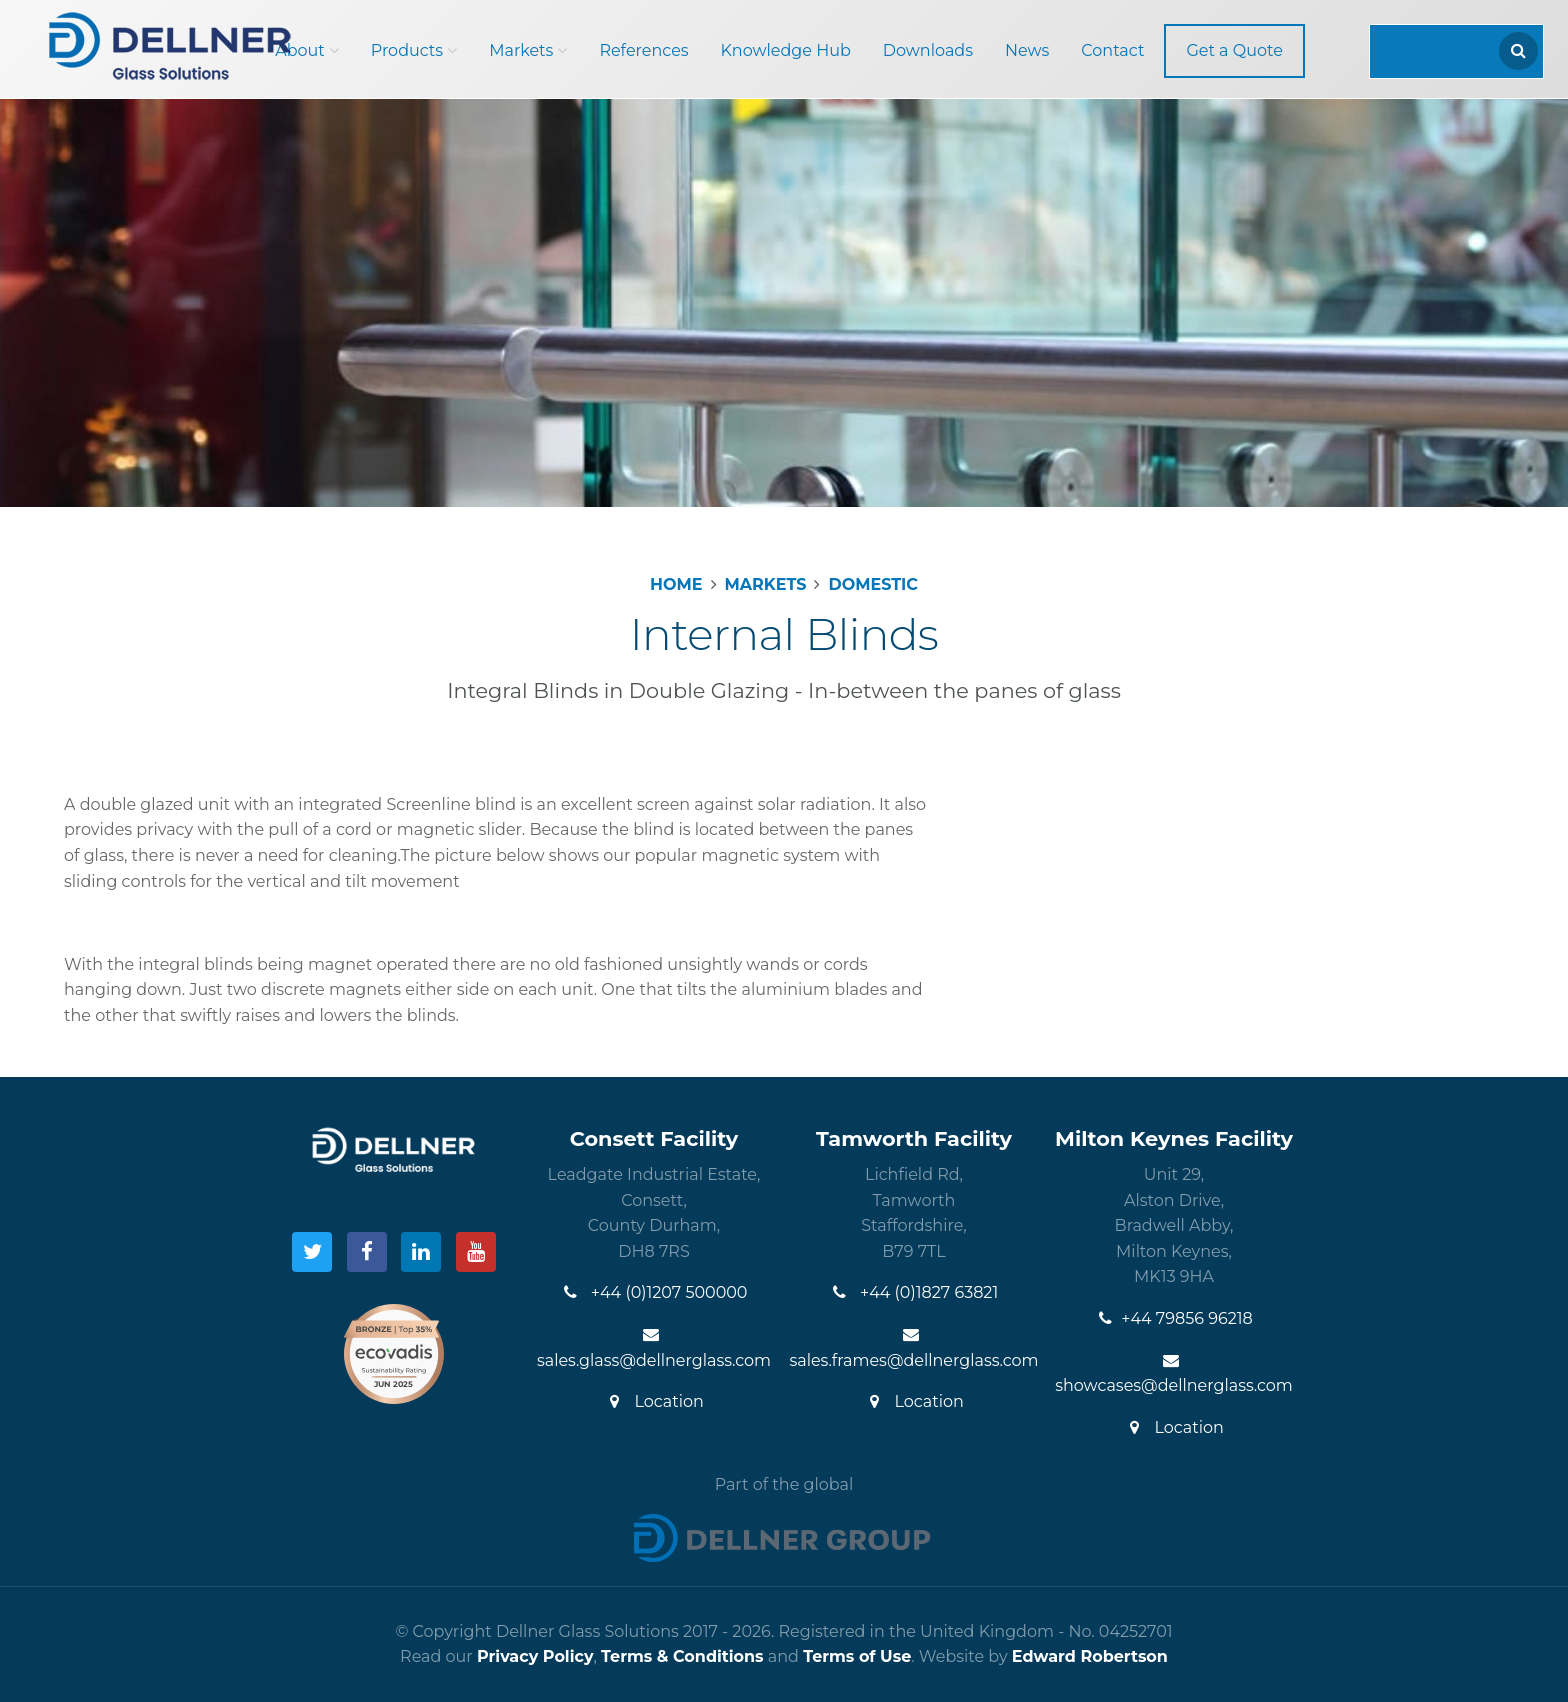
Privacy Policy (535, 1656)
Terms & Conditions (682, 1656)
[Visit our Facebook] (367, 1252)
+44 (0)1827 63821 (914, 1292)
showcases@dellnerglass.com (1174, 1374)
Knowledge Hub (786, 50)
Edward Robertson (1090, 1656)
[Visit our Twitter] (312, 1252)
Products (414, 50)
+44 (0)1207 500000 (654, 1292)
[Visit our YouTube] (476, 1252)
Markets (528, 50)
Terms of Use (857, 1656)
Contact (1112, 50)
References (643, 50)
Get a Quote (1234, 50)
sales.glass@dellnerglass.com (654, 1348)
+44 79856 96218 (1174, 1318)
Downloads (928, 50)
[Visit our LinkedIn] (421, 1252)
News (1027, 50)
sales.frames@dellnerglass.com (913, 1348)
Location (654, 1401)
